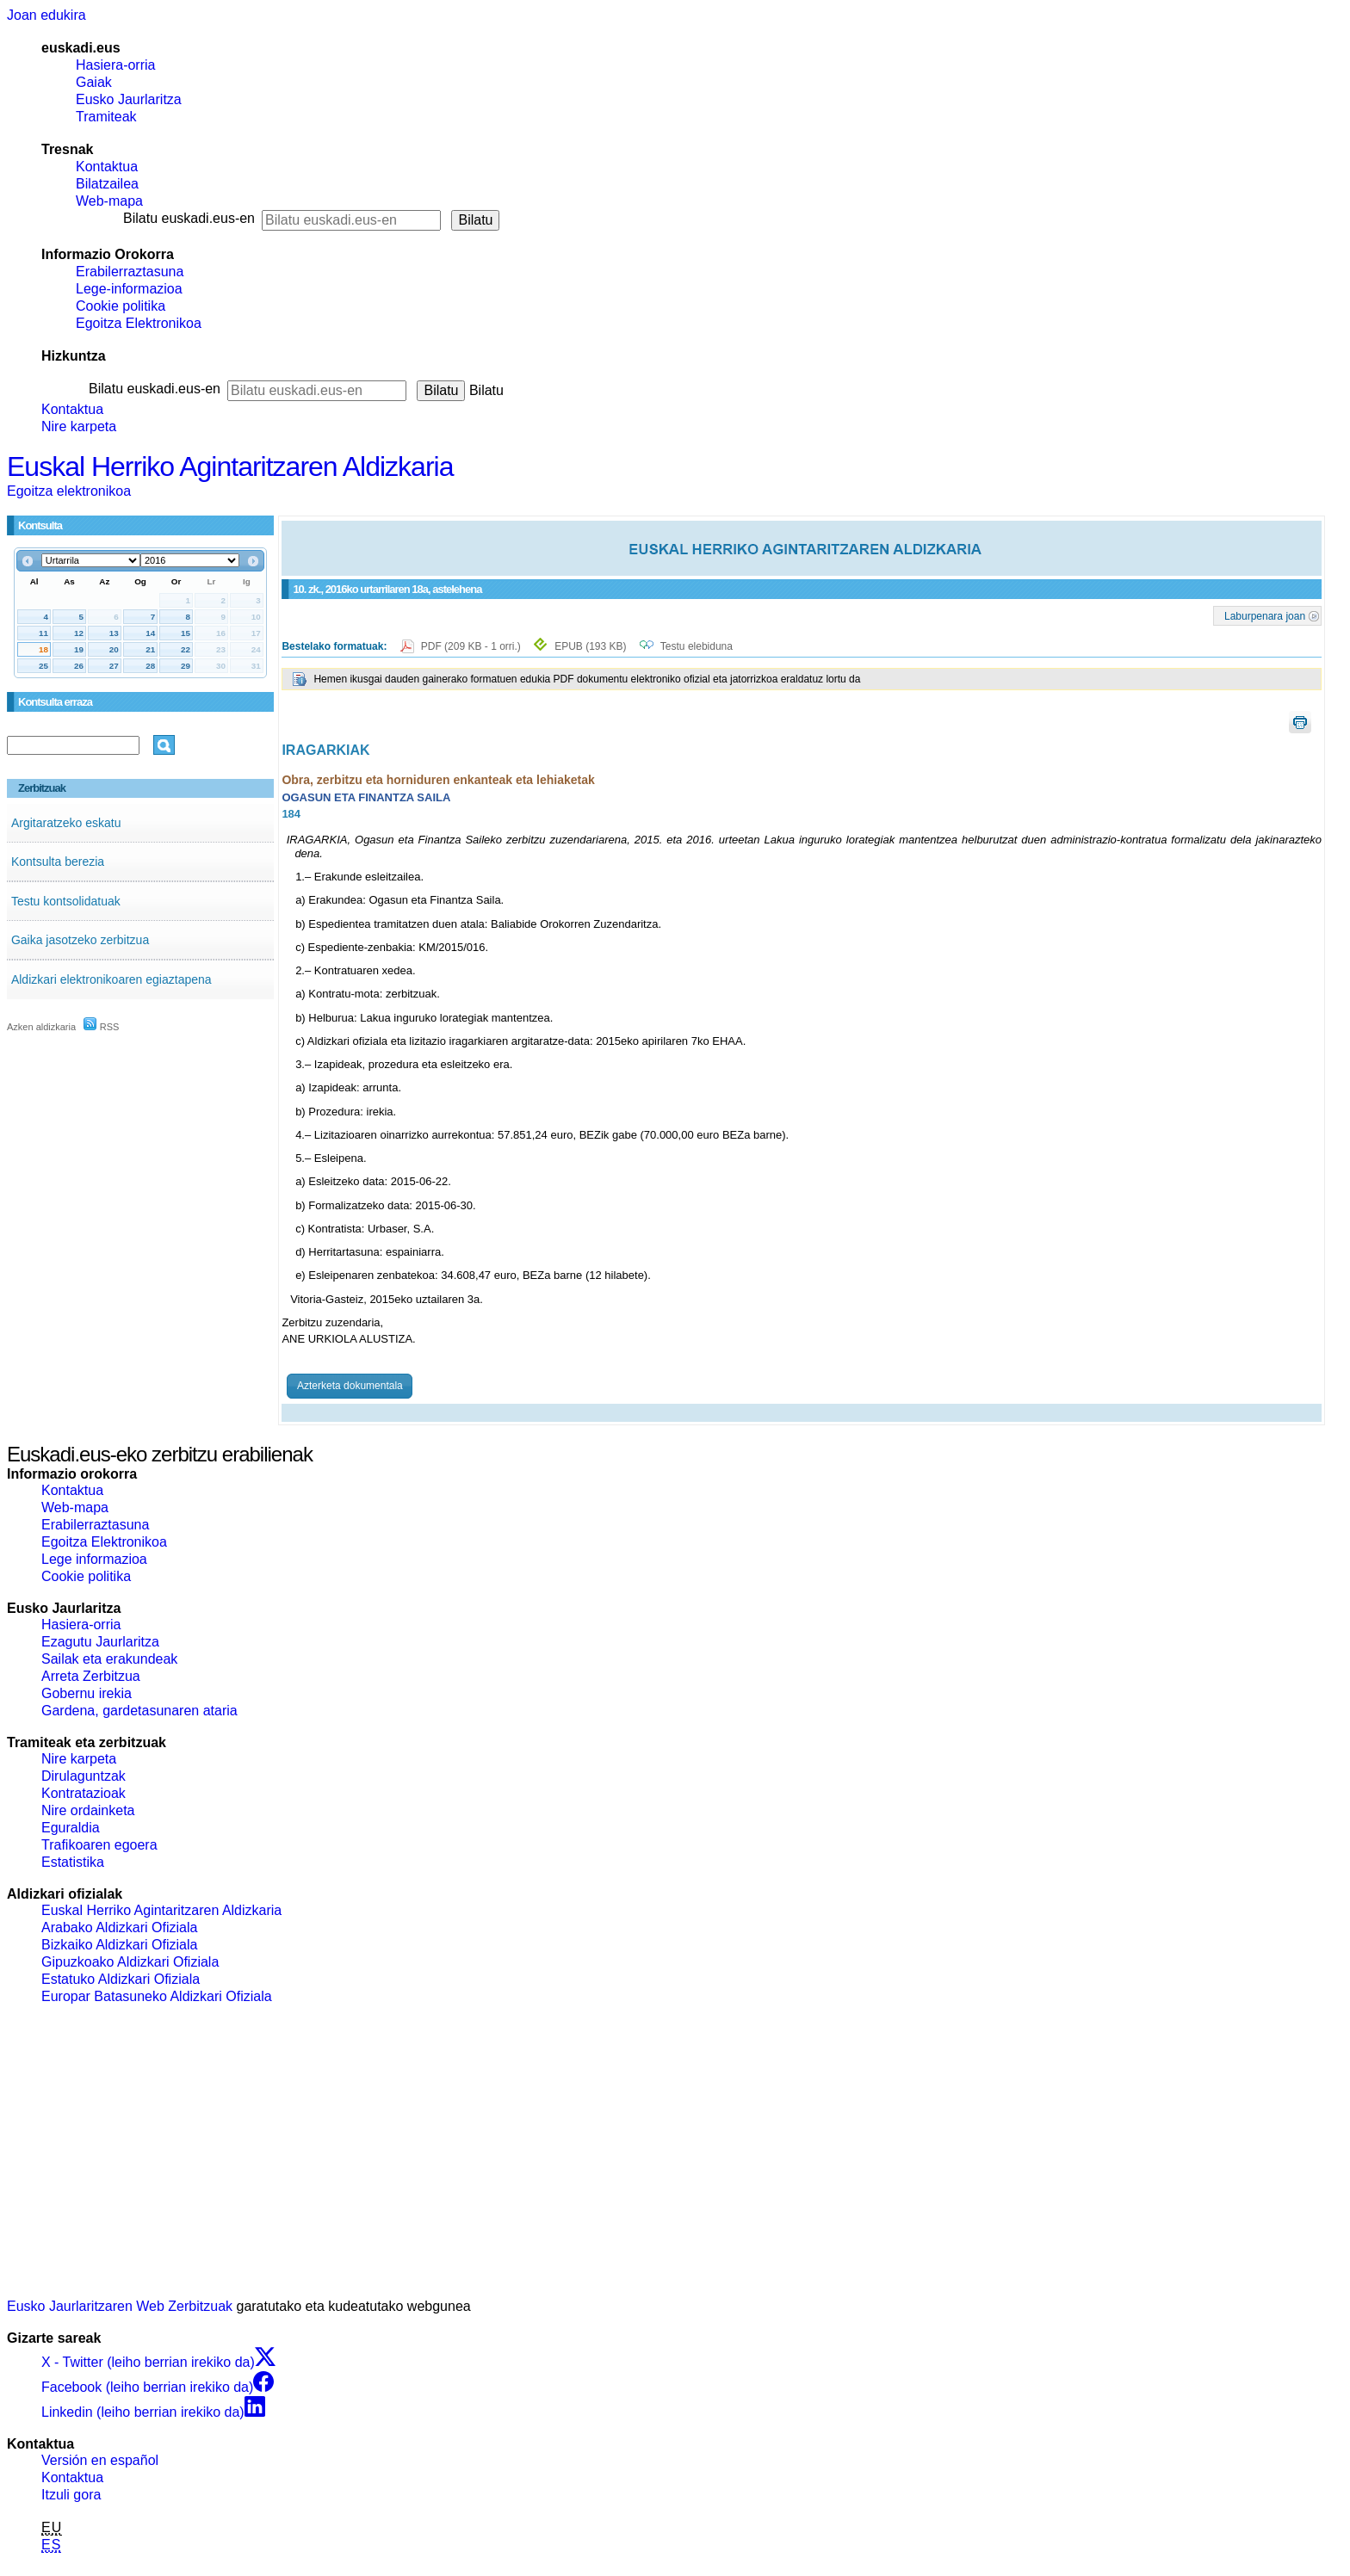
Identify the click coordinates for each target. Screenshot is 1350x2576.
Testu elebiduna (696, 646)
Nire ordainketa (88, 1810)
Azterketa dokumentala (350, 1386)
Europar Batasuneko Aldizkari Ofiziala (156, 1996)
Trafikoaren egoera (99, 1845)
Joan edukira (46, 15)
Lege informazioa (94, 1559)
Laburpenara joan (1264, 615)
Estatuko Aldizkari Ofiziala (120, 1979)
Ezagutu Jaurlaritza (100, 1641)
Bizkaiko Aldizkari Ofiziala (119, 1944)
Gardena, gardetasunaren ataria (139, 1710)
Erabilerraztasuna (129, 271)
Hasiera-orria (115, 65)
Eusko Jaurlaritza (129, 99)
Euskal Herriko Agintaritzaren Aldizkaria (230, 466)
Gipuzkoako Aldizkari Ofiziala (130, 1962)
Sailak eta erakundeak (109, 1659)
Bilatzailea (107, 183)
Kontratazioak (83, 1793)
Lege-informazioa (129, 288)
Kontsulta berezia (57, 861)
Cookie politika (120, 306)
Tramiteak (106, 116)
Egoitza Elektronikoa (138, 323)
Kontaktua (107, 166)
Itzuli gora (71, 2494)
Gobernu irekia (86, 1693)
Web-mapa (109, 201)
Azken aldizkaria (41, 1027)
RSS (102, 1027)
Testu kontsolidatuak (66, 901)
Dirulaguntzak (83, 1776)
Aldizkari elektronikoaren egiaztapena (111, 979)
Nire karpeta (78, 426)
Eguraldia (70, 1827)
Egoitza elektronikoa (69, 491)
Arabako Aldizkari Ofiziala (119, 1927)
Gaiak (94, 82)
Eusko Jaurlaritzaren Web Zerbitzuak (119, 2306)
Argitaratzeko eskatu (66, 823)
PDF (472, 646)
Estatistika (72, 1862)
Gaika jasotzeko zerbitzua (80, 940)
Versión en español (99, 2460)
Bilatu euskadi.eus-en (189, 218)
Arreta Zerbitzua (90, 1676)
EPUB (590, 646)
